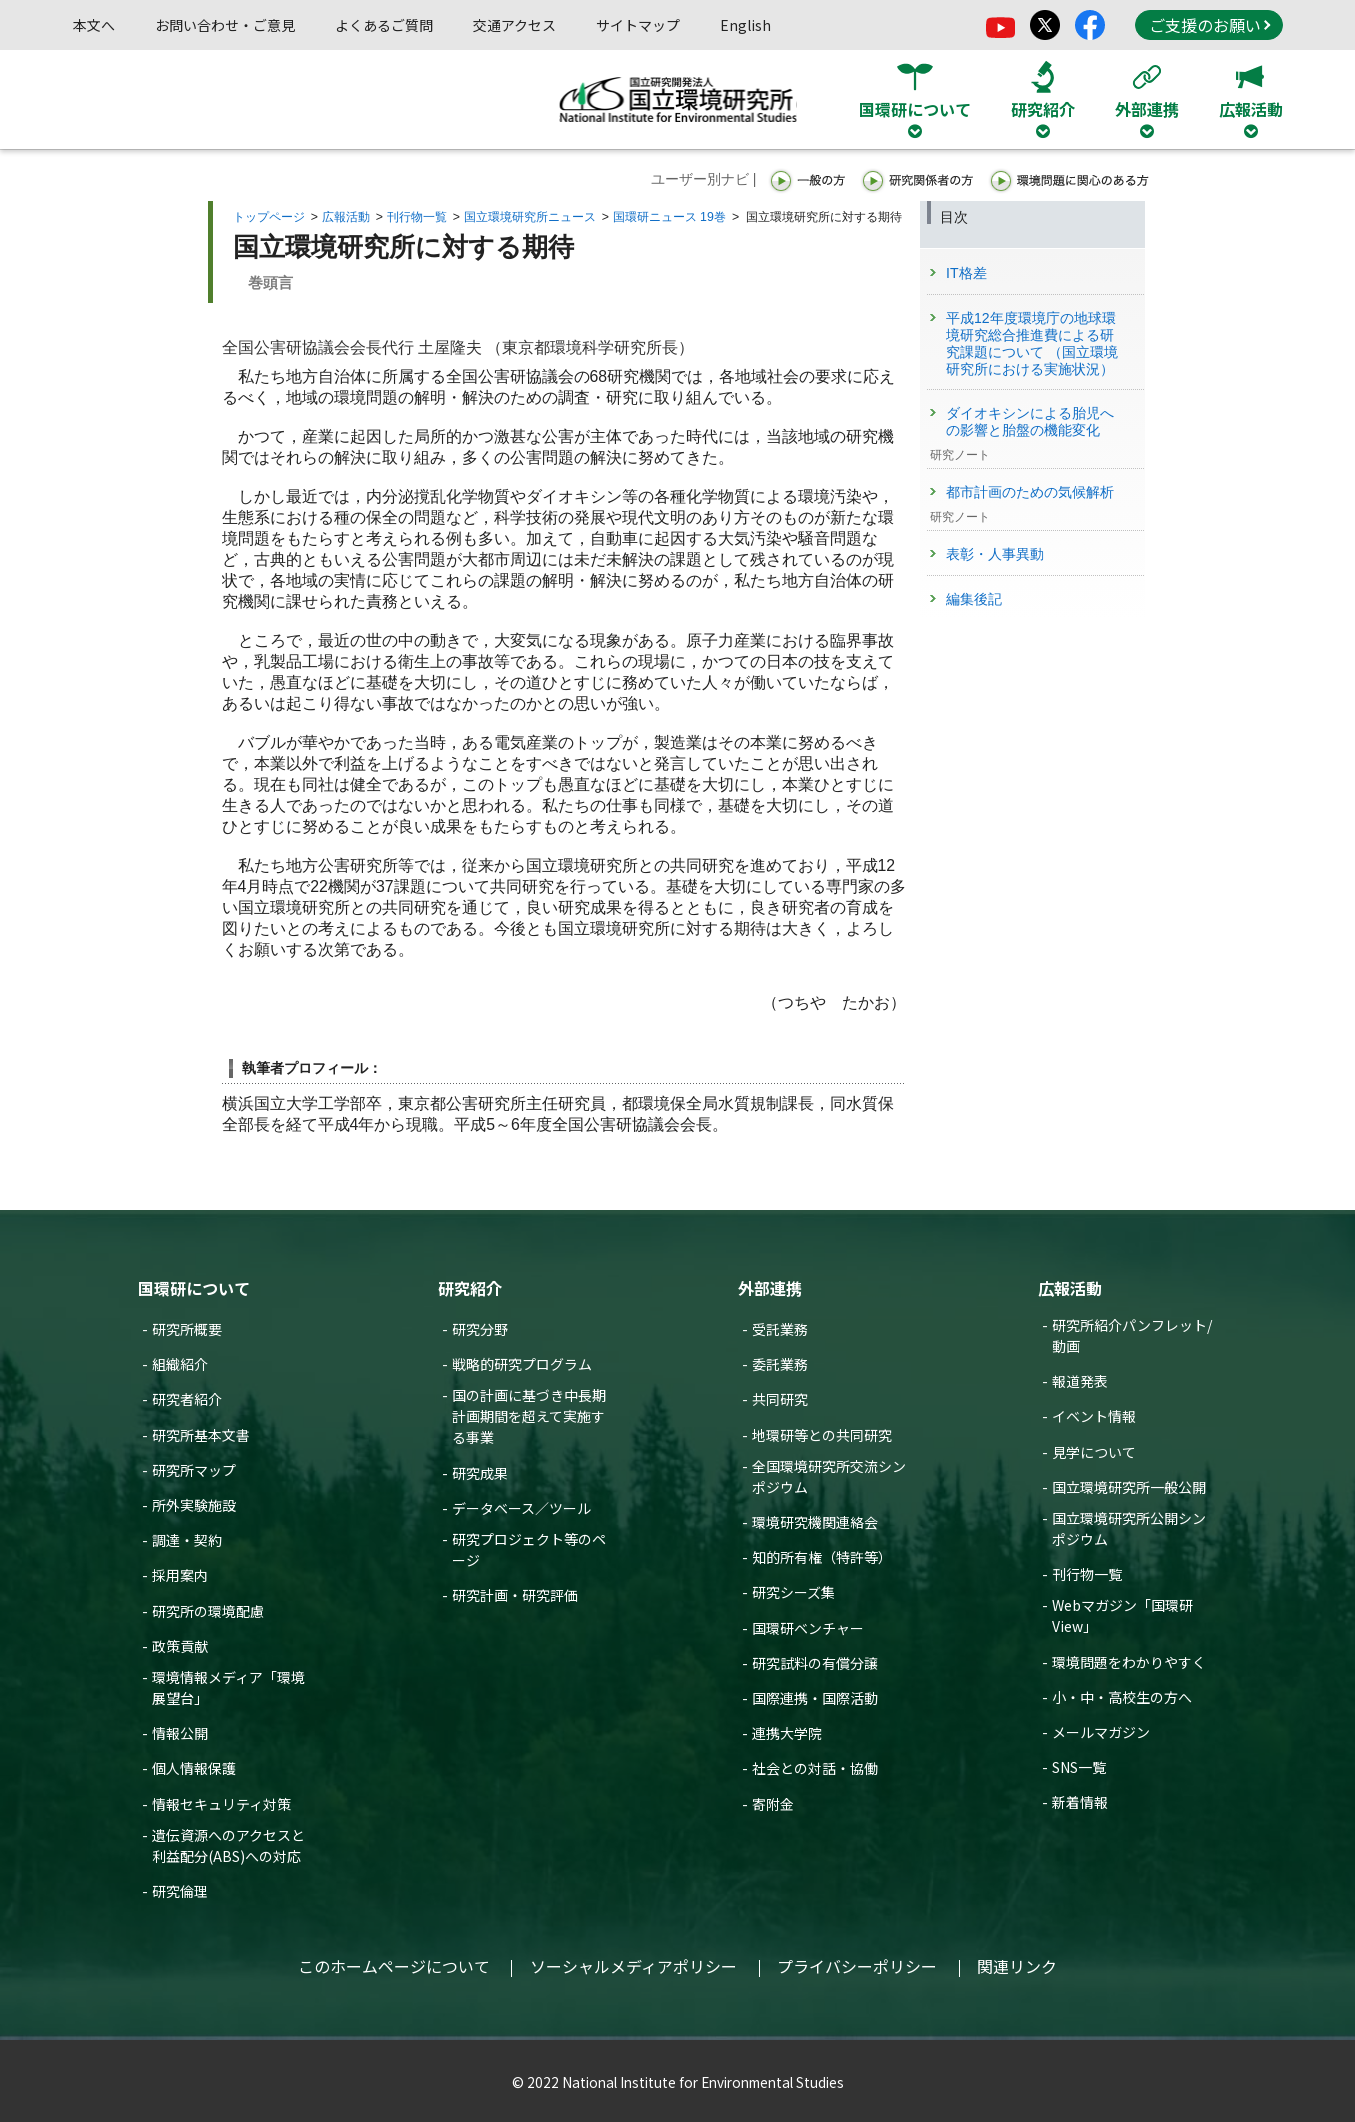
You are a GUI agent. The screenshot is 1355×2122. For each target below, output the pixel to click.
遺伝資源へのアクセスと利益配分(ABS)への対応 (228, 1845)
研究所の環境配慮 (208, 1611)
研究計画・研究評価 (515, 1595)
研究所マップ (194, 1470)
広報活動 (346, 217)
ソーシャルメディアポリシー (633, 1966)
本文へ (94, 25)
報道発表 (1080, 1381)
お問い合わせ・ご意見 (225, 25)
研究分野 (480, 1329)
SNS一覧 (1079, 1767)
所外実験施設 (194, 1505)
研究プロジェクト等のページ (529, 1549)
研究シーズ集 (793, 1592)
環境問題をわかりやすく (1129, 1662)
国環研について (194, 1288)
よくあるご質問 (384, 25)
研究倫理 (180, 1891)
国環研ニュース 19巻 (669, 217)
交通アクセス (514, 25)
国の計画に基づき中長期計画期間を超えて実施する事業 (529, 1416)
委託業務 (780, 1364)
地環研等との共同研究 (822, 1435)
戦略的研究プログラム (522, 1364)
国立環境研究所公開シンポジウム (1129, 1528)
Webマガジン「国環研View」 (1122, 1615)
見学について (1094, 1452)
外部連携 (770, 1288)
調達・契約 (187, 1540)
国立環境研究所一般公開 (1129, 1487)
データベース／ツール (521, 1508)
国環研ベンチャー (808, 1628)
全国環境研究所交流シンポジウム (829, 1476)
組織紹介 (180, 1364)
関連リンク (1017, 1966)
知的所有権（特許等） (822, 1557)
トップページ (269, 217)
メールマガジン (1101, 1732)
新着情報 (1080, 1802)
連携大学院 (787, 1733)
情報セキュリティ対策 (221, 1804)
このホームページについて (394, 1966)
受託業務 (780, 1329)
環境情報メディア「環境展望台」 (228, 1687)
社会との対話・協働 (815, 1768)
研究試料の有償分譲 (815, 1663)
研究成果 (480, 1473)
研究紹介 (470, 1288)
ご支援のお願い (1210, 25)
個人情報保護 (194, 1768)
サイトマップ (638, 25)
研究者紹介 (187, 1399)
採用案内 (180, 1575)
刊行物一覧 (417, 217)
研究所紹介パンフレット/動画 (1132, 1335)
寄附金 (773, 1804)
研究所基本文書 (201, 1435)
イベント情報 (1094, 1416)
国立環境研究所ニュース (530, 217)
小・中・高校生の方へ (1122, 1697)
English (745, 25)
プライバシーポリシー (857, 1966)
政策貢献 (180, 1646)
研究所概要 (187, 1329)
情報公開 (180, 1733)
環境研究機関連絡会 (815, 1522)
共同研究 (780, 1399)
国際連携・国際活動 (815, 1698)
